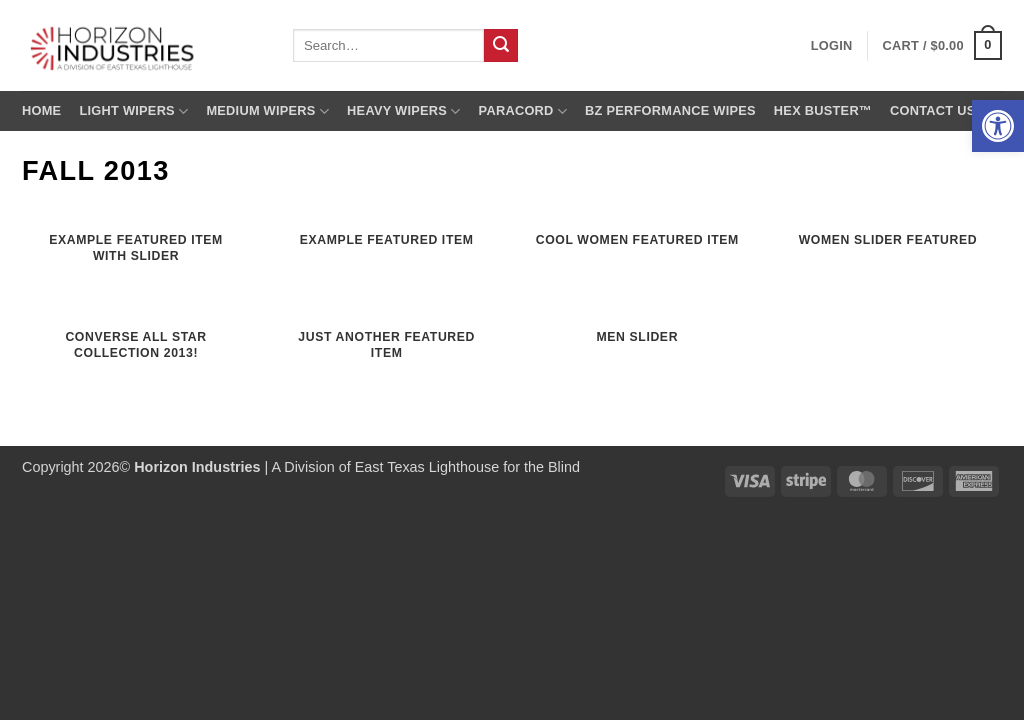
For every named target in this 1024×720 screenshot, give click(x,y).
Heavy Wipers (403, 111)
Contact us (933, 110)
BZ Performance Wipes (670, 110)
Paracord (523, 111)
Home (41, 110)
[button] (998, 126)
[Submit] (501, 46)
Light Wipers (133, 111)
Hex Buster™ (823, 110)
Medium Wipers (267, 111)
